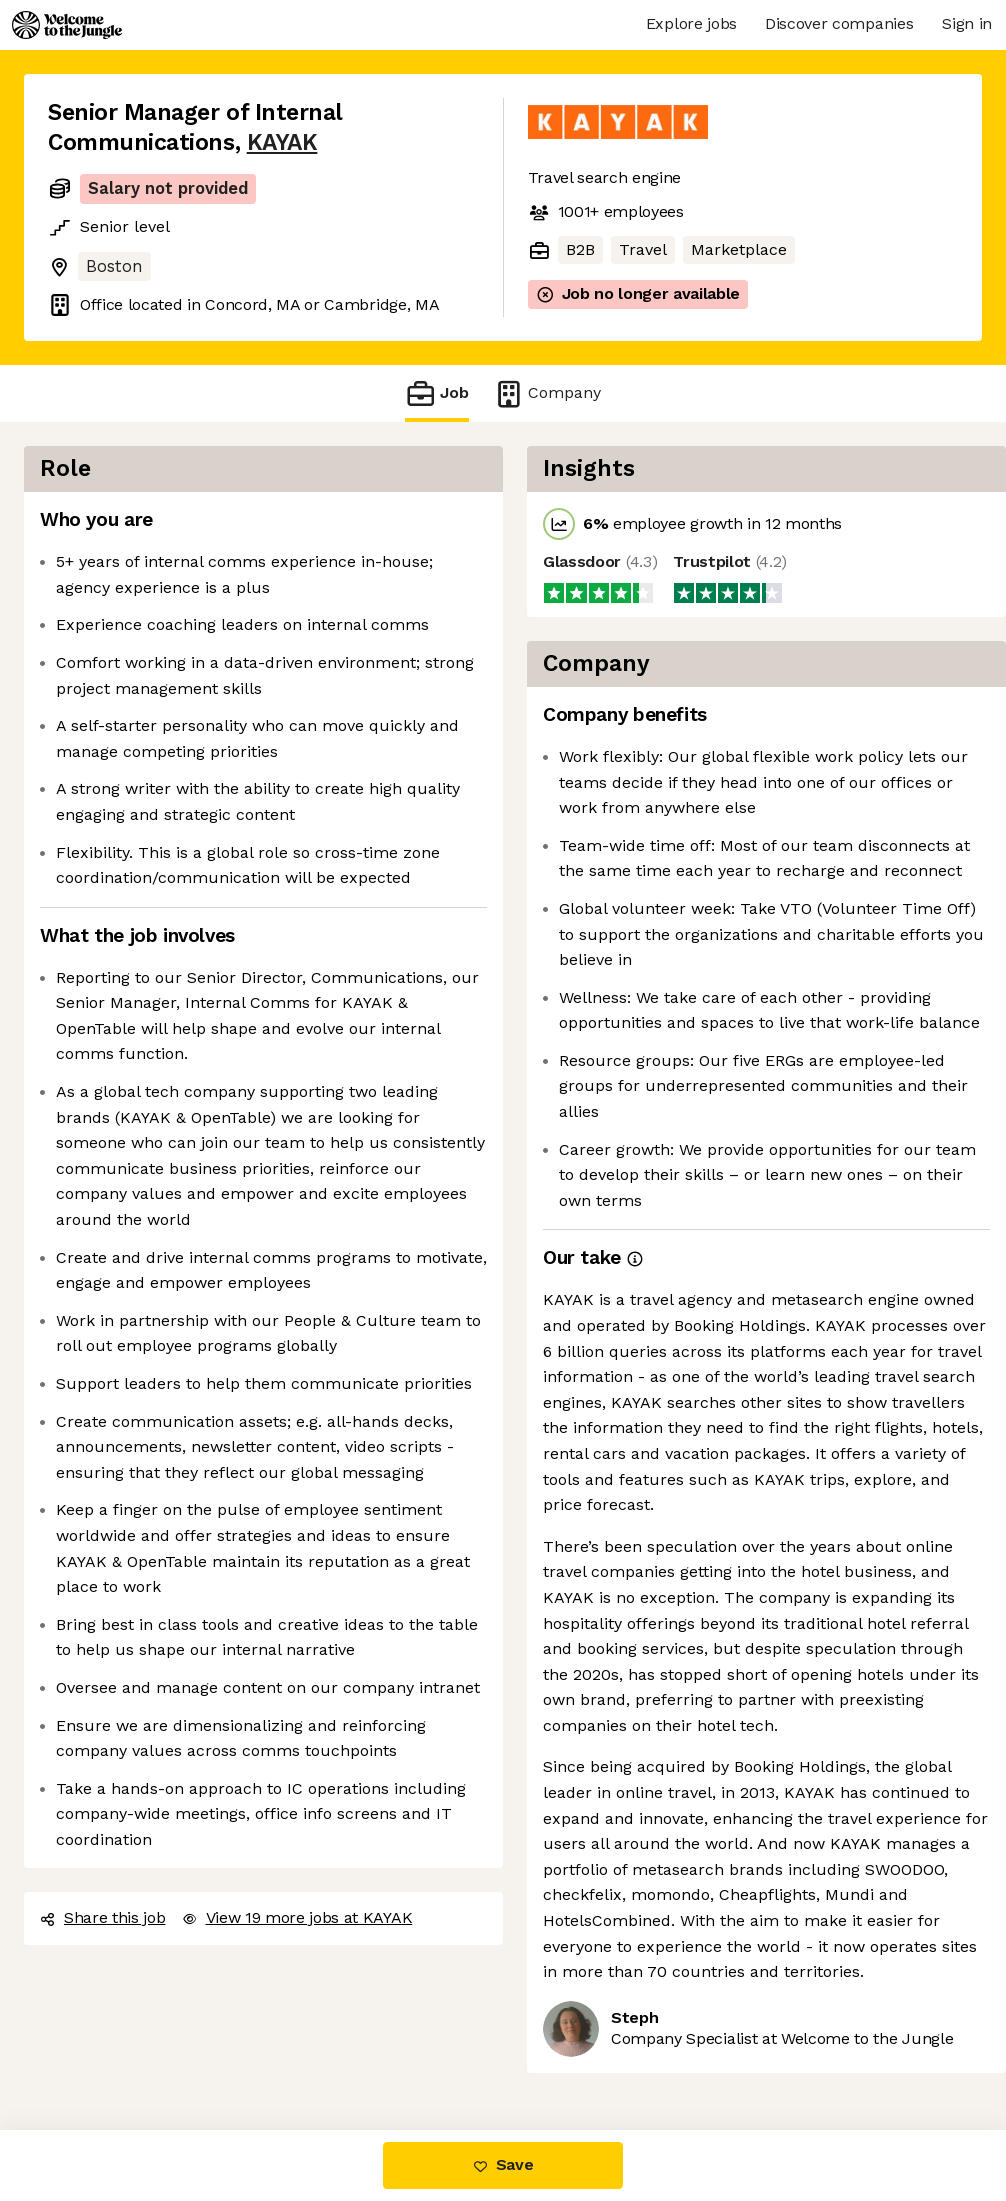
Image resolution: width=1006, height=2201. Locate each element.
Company (547, 393)
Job (437, 393)
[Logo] (67, 25)
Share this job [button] (103, 1917)
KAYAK (282, 142)
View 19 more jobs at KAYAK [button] (297, 1917)
